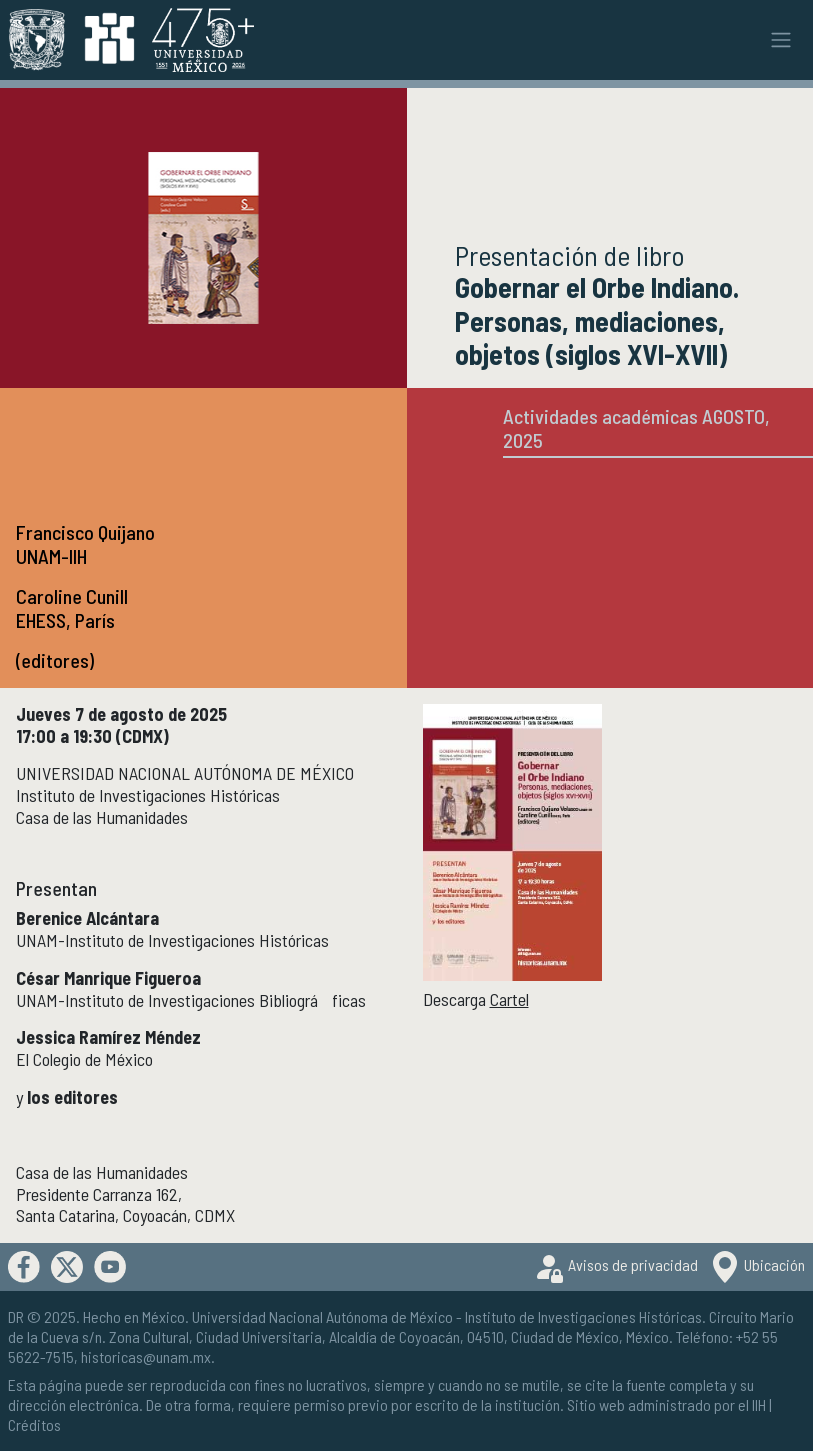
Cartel (509, 999)
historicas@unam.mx (146, 1356)
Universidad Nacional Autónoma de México (322, 1316)
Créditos (34, 1424)
